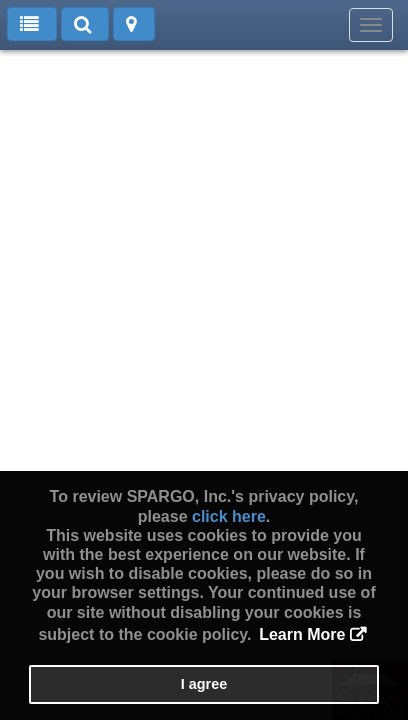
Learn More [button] (302, 634)
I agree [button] (204, 684)
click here (229, 516)
